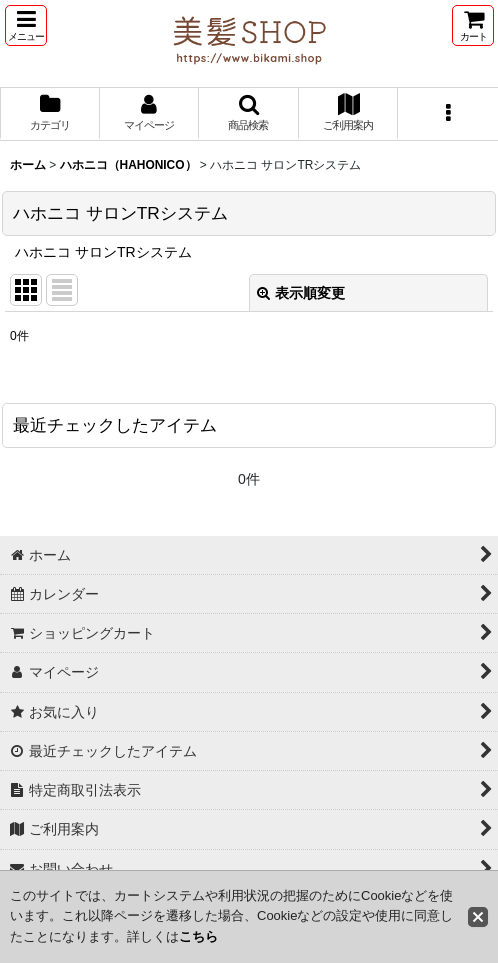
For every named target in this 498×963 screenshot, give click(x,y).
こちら (198, 936)
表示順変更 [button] (301, 293)
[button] (26, 25)
